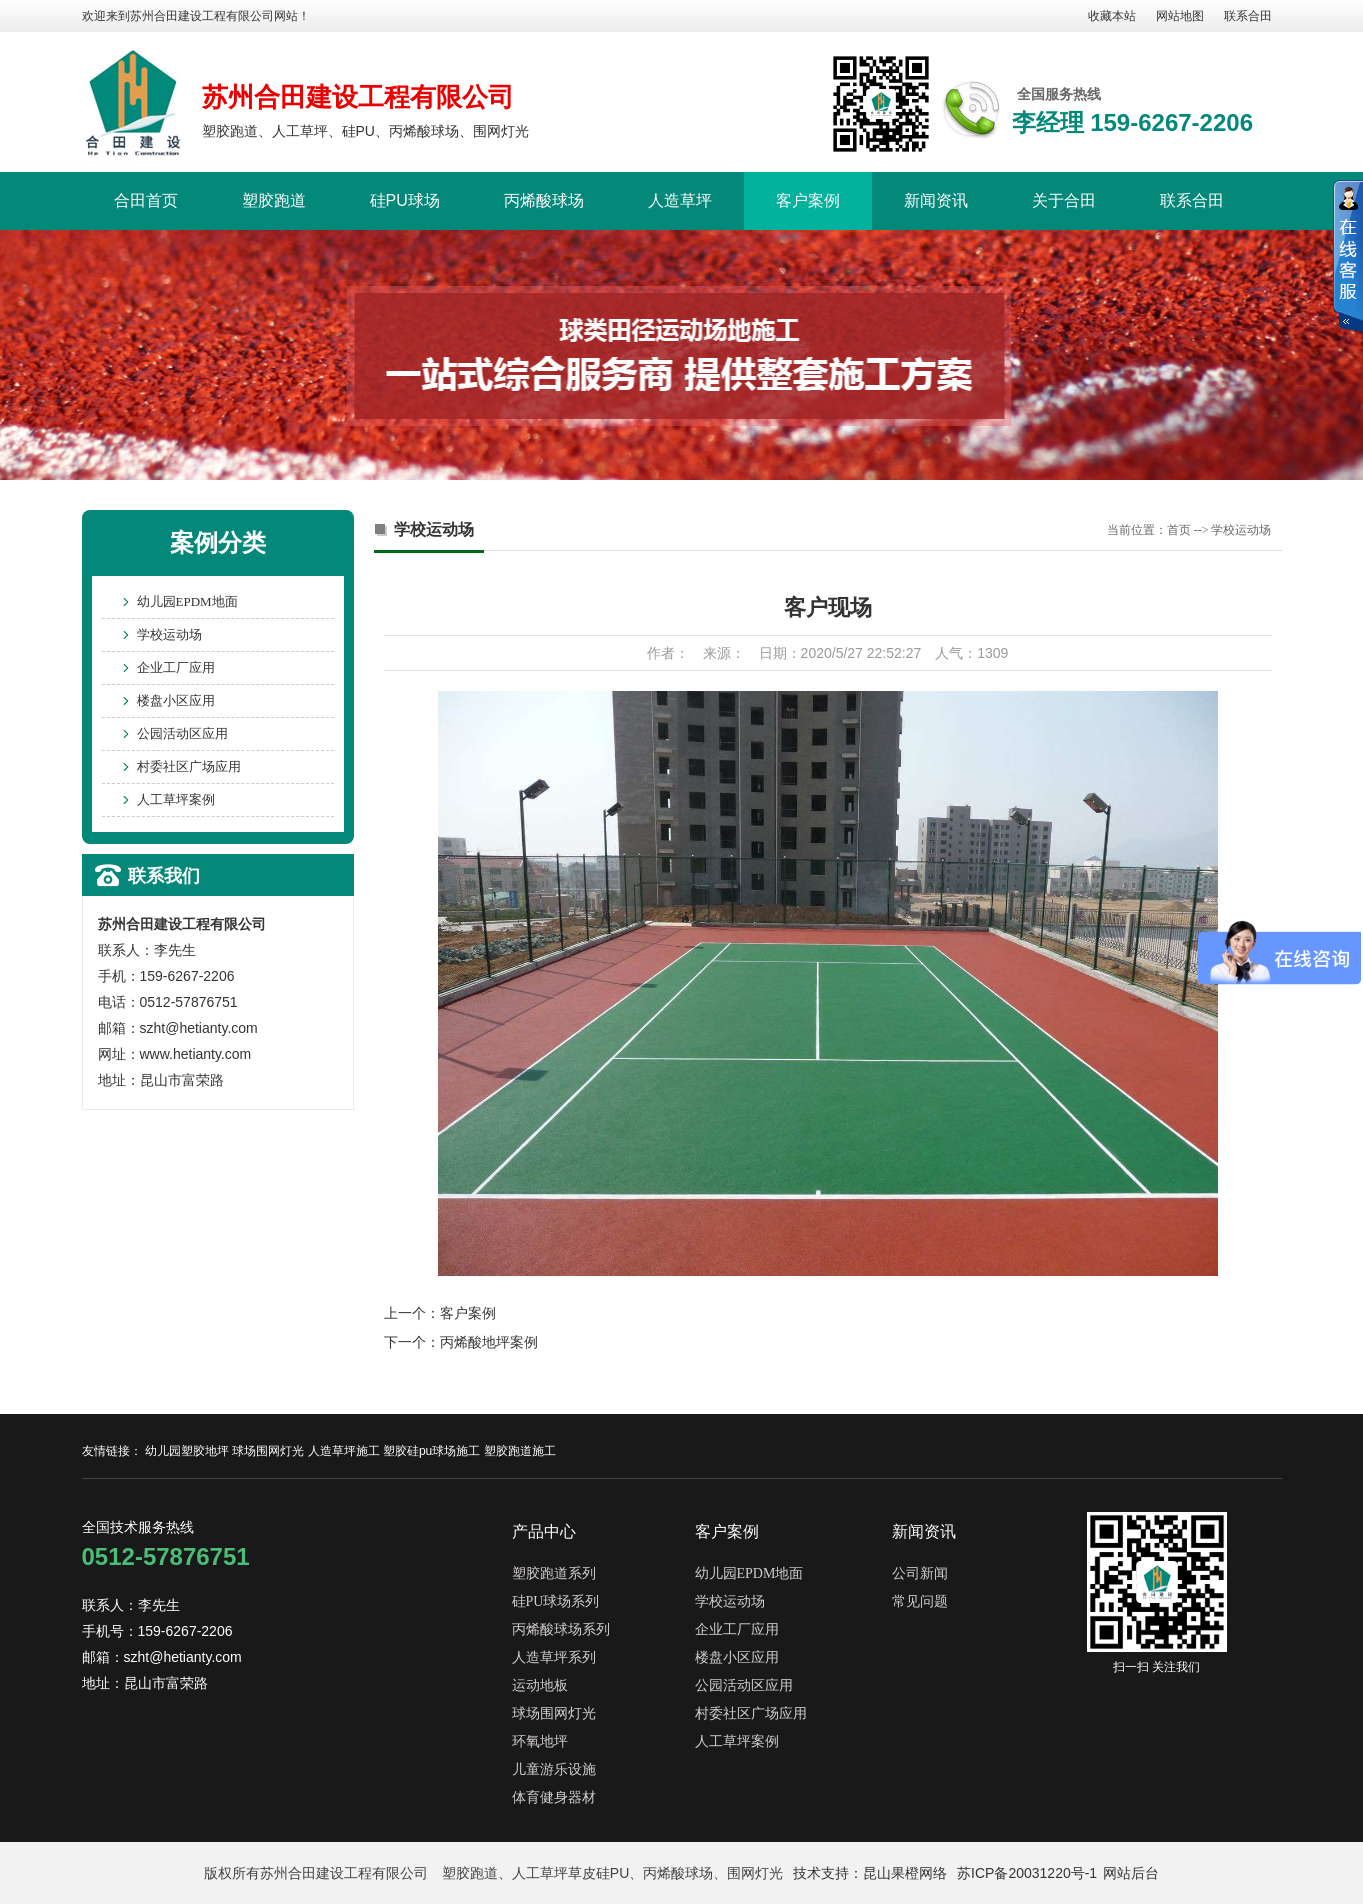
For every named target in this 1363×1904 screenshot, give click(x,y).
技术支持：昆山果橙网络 (870, 1873)
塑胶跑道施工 (520, 1451)
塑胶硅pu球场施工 (431, 1451)
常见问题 (920, 1601)
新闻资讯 (936, 200)
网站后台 (1131, 1873)
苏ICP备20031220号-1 (1027, 1873)
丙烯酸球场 (544, 200)
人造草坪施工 (344, 1451)
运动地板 (540, 1685)
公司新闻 (920, 1573)
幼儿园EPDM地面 (187, 601)
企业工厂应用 (176, 667)
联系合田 (1248, 16)
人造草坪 (680, 200)
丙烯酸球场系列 (561, 1629)
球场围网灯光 (268, 1451)
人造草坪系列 (554, 1657)
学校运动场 (169, 634)
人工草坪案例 (176, 799)
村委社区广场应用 (189, 766)
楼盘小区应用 (176, 700)
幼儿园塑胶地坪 (187, 1451)
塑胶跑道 (274, 200)
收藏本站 (1112, 16)
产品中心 (544, 1531)
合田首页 (146, 200)
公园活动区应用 (182, 733)
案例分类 (218, 542)
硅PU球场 (405, 200)
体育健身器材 (554, 1797)
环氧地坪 (540, 1741)
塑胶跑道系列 (554, 1573)
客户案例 (808, 200)
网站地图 (1180, 16)
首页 (1179, 530)
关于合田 (1064, 200)
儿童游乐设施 (554, 1769)
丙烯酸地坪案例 (489, 1342)
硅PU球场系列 (556, 1601)
